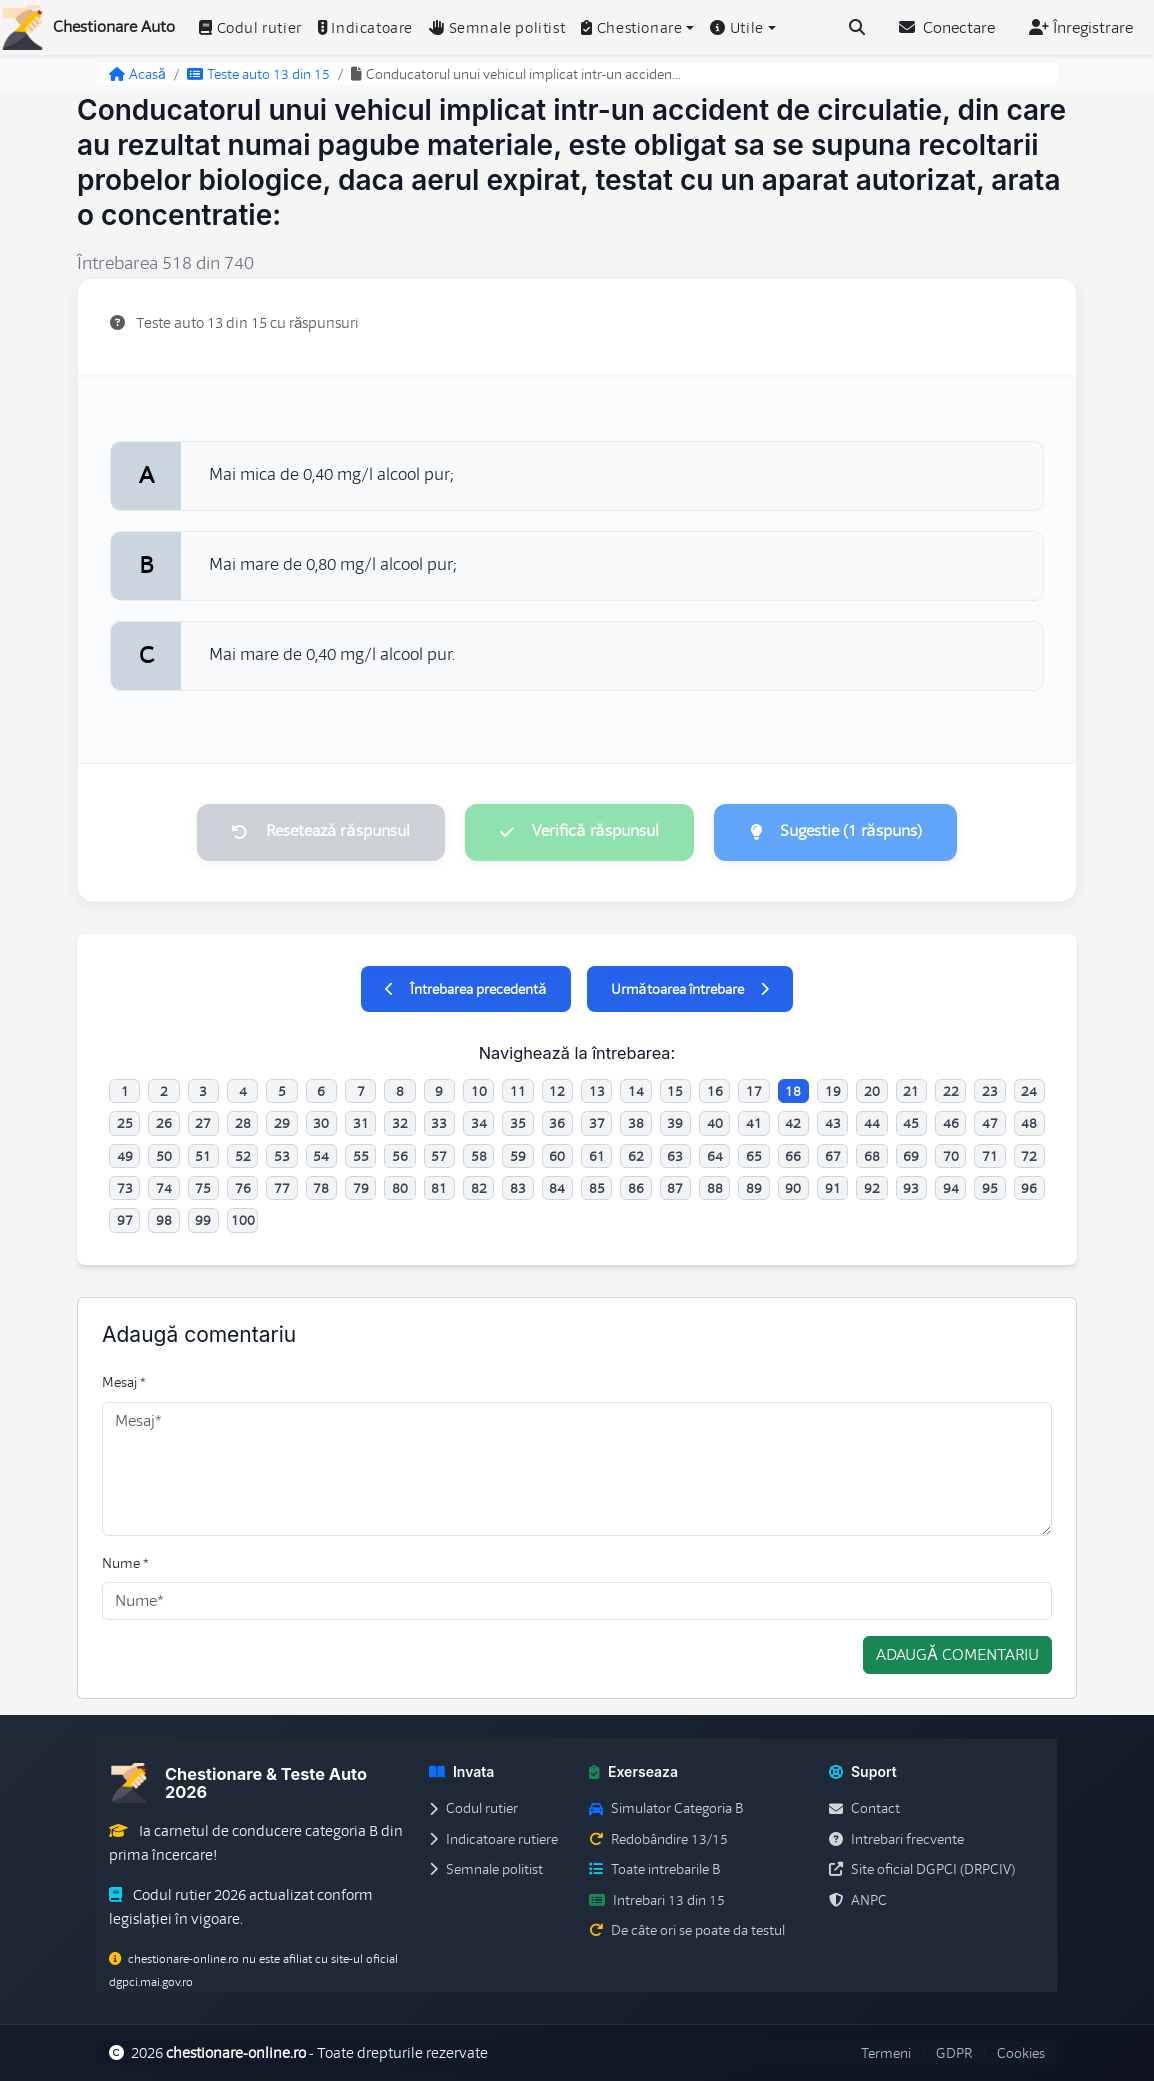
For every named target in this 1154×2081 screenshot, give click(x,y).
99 (203, 1221)
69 (911, 1156)
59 (518, 1156)
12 (557, 1091)
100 (243, 1221)
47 (990, 1124)
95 (990, 1188)
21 (911, 1091)
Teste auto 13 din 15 (258, 74)
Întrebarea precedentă (465, 989)
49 (125, 1156)
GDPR (954, 2053)
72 (1029, 1156)
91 (833, 1188)
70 (951, 1156)
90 (793, 1188)
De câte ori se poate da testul (687, 1930)
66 (793, 1156)
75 (203, 1188)
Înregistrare (1081, 28)
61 (597, 1156)
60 (557, 1156)
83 (518, 1188)
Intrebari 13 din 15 (657, 1900)
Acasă (137, 74)
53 (282, 1156)
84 (557, 1188)
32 (400, 1124)
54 (321, 1156)
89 (754, 1188)
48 (1029, 1124)
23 (990, 1091)
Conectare (947, 28)
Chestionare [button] (631, 28)
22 (951, 1091)
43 (833, 1124)
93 (911, 1188)
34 (479, 1124)
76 (243, 1188)
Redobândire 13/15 (658, 1839)
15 (675, 1091)
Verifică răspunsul (579, 832)
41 (754, 1124)
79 (361, 1188)
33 (439, 1124)
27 (203, 1124)
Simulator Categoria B (666, 1809)
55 (361, 1156)
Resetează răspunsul (319, 832)
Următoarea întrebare (690, 989)
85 (597, 1188)
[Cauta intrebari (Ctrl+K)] (857, 28)
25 (125, 1124)
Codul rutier (250, 28)
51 (203, 1156)
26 (164, 1124)
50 (164, 1156)
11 (518, 1091)
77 (282, 1188)
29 (282, 1124)
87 (675, 1188)
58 (479, 1156)
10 (479, 1091)
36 (557, 1124)
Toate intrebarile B (654, 1870)
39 (675, 1124)
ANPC (858, 1900)
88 (715, 1188)
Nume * (125, 1563)
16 (715, 1091)
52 (243, 1156)
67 (833, 1156)
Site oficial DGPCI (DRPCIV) (922, 1870)
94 (951, 1188)
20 (872, 1091)
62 (636, 1156)
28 (243, 1124)
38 (636, 1124)
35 (518, 1124)
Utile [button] (737, 28)
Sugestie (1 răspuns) (837, 832)
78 (321, 1188)
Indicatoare (365, 28)
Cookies (1021, 2053)
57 (439, 1156)
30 (321, 1124)
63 (675, 1156)
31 (361, 1124)
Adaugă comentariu (957, 1656)
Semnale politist (497, 28)
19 (833, 1091)
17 (754, 1091)
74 (164, 1188)
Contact (864, 1809)
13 (597, 1091)
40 (715, 1124)
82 (479, 1188)
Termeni (886, 2053)
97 (125, 1221)
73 (125, 1188)
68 (872, 1156)
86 (636, 1188)
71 (990, 1156)
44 (872, 1124)
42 (793, 1124)
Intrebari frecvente (896, 1839)
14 (636, 1091)
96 (1029, 1188)
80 (400, 1188)
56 (400, 1156)
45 (911, 1124)
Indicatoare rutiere (493, 1839)
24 (1029, 1091)
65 (754, 1156)
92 (872, 1188)
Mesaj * (124, 1383)
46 (951, 1124)
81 (439, 1188)
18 (793, 1091)
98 (164, 1221)
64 (715, 1156)
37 (597, 1124)
